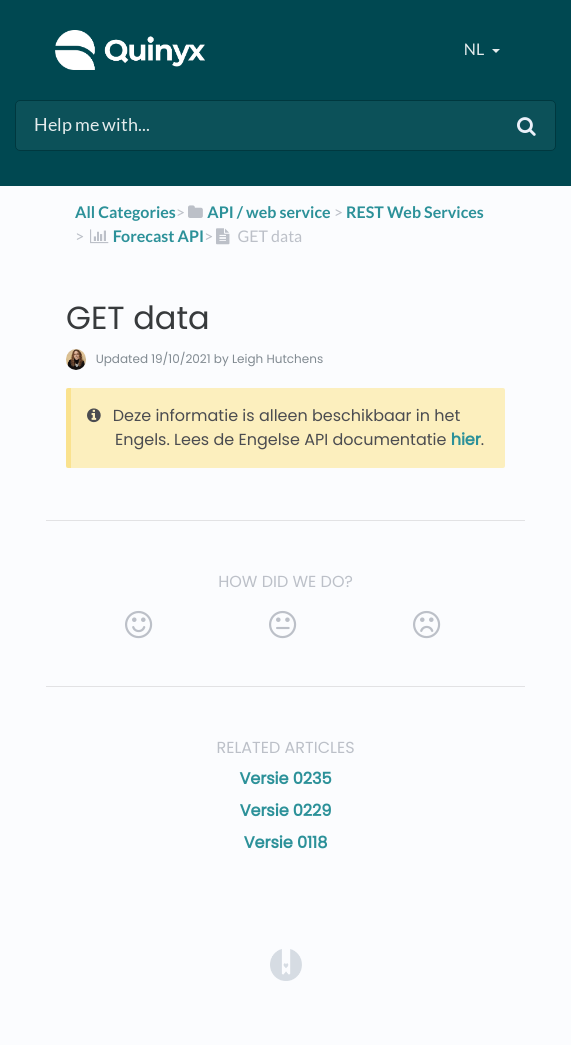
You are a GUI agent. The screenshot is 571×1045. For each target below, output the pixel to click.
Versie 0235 (286, 778)
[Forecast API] (145, 236)
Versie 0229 (286, 810)
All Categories (125, 212)
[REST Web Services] (415, 212)
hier (466, 439)
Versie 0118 (286, 842)
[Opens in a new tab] (286, 963)
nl (475, 49)
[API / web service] (258, 212)
